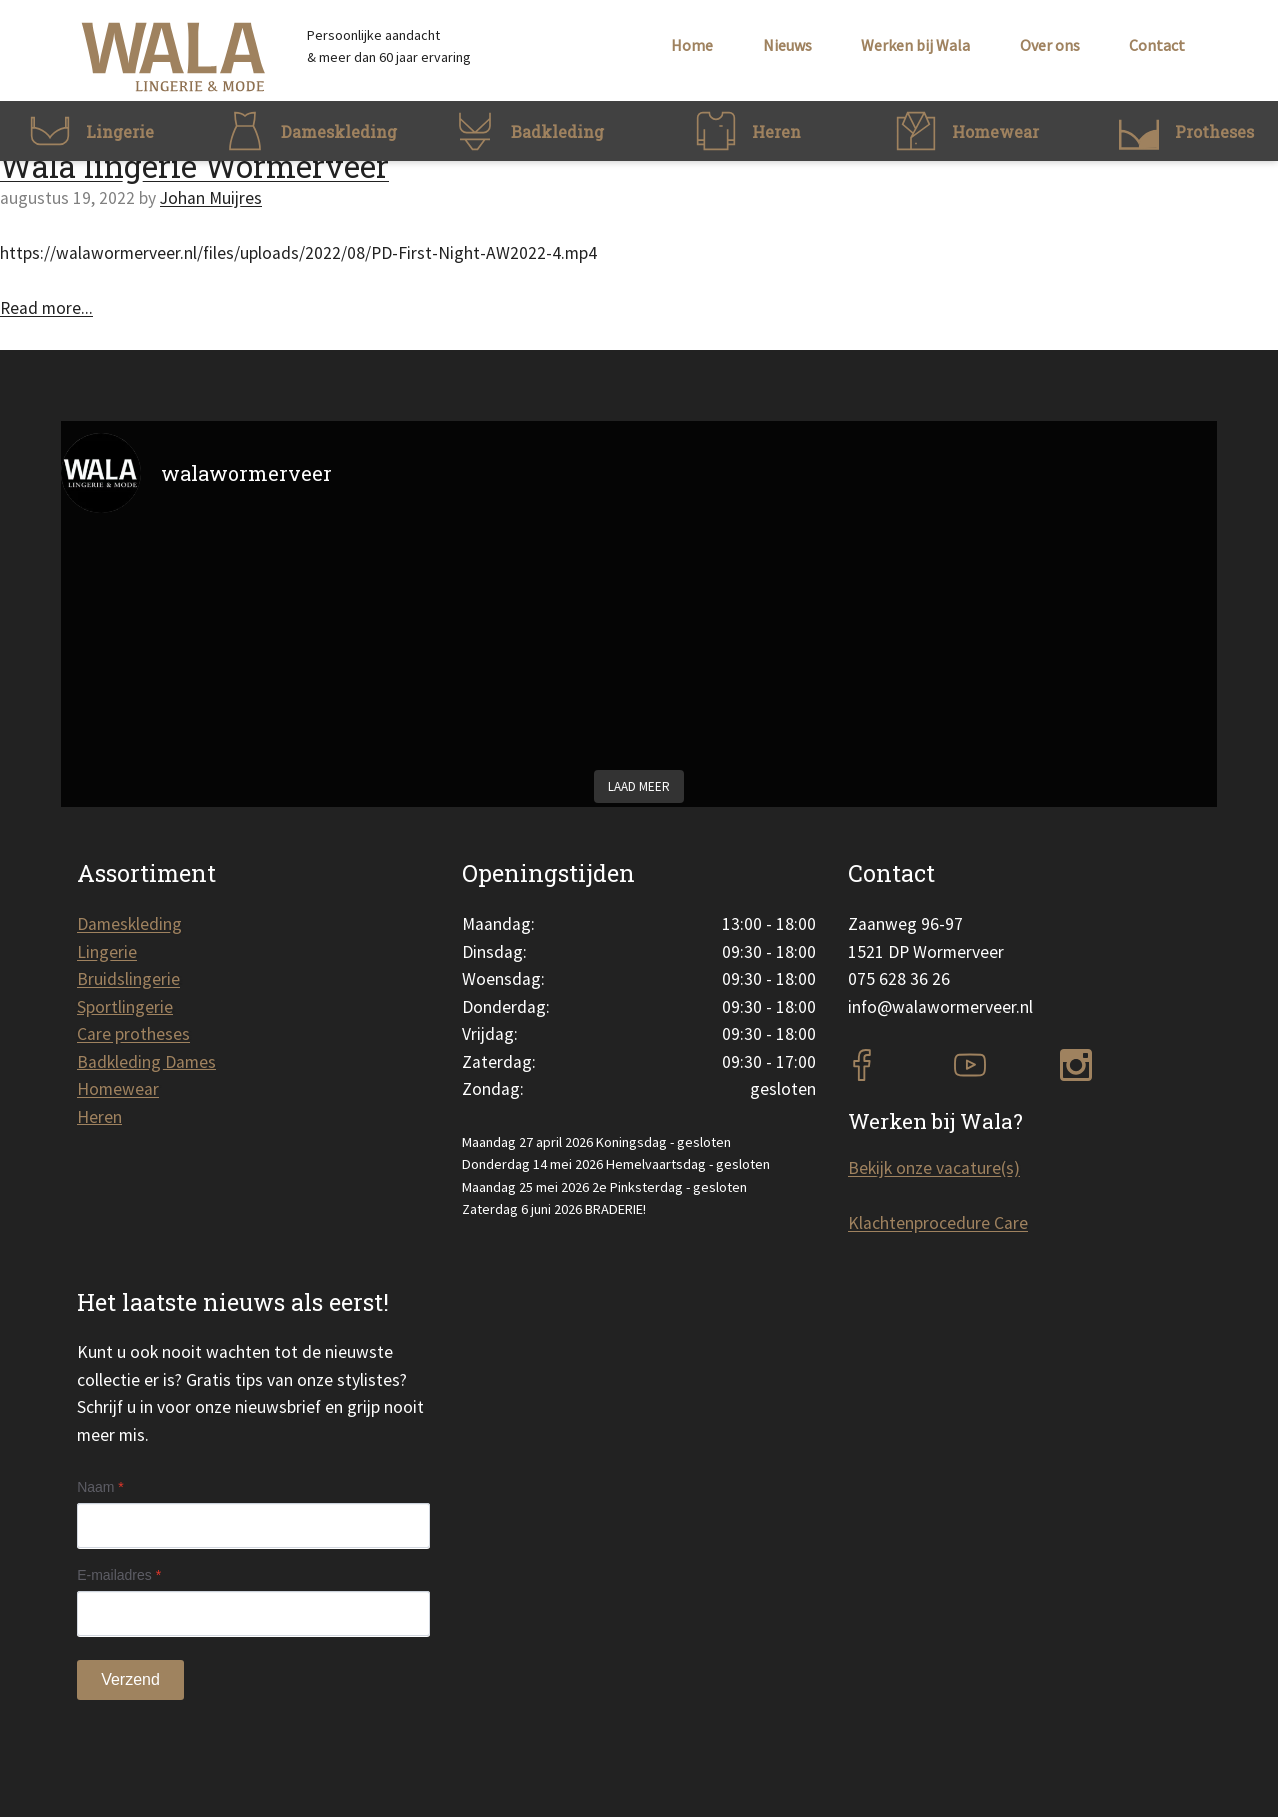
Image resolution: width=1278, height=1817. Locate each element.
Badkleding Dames (146, 1062)
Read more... (46, 308)
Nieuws (787, 45)
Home (692, 45)
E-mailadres (119, 1575)
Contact (1157, 45)
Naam (100, 1487)
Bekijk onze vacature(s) (934, 1168)
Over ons (1050, 45)
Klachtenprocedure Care (938, 1223)
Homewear (118, 1089)
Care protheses (133, 1034)
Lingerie (107, 952)
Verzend (130, 1679)
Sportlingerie (125, 1007)
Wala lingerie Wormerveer (194, 166)
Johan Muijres (211, 198)
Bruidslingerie (128, 979)
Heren (99, 1117)
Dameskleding (129, 924)
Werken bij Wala (915, 45)
